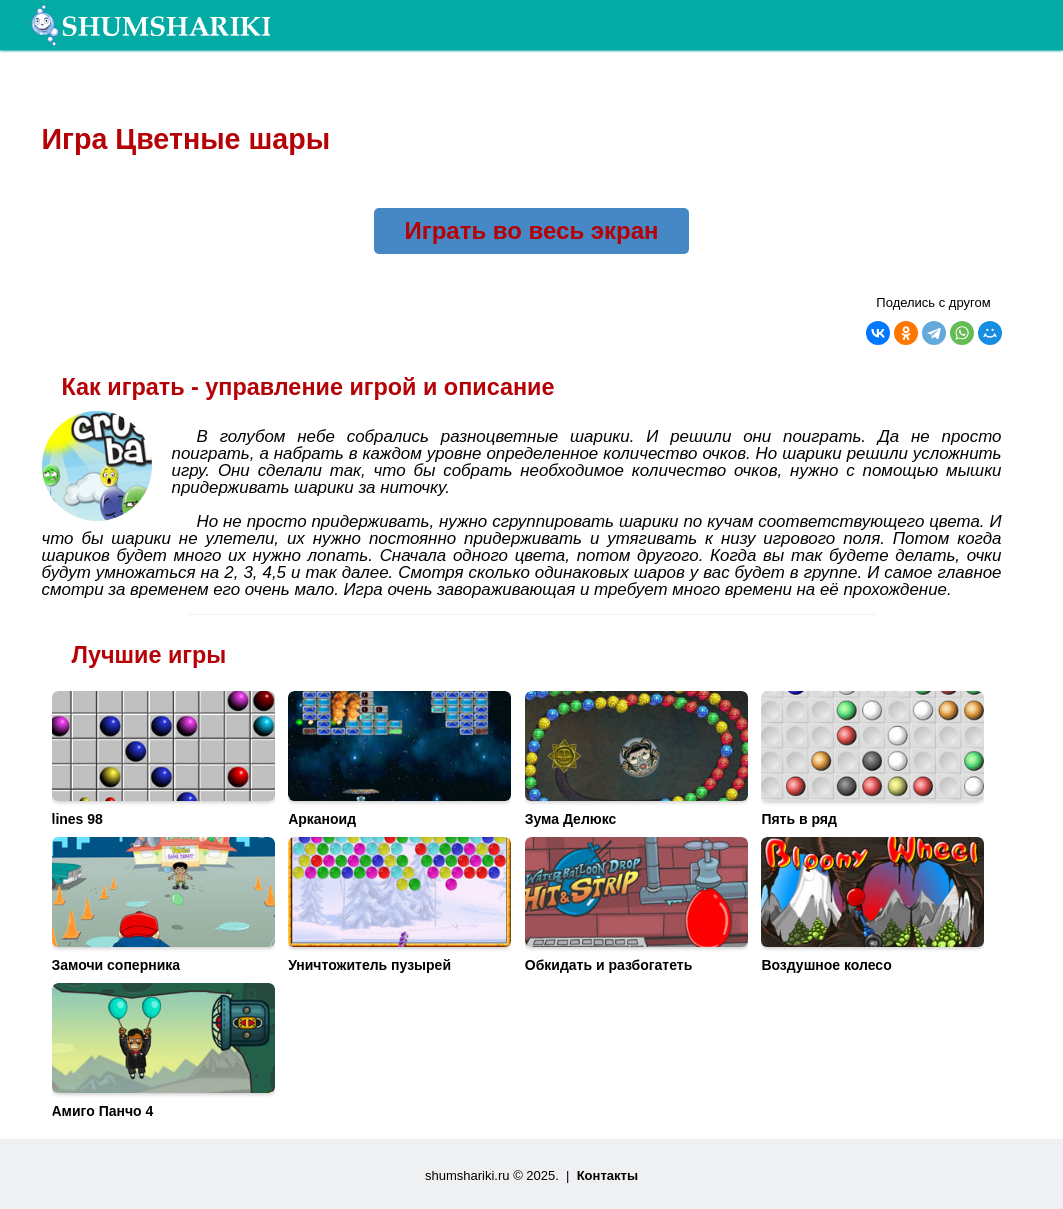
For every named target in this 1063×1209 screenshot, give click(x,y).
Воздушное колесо (826, 965)
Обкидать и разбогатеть (609, 965)
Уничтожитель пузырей (369, 965)
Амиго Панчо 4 (103, 1111)
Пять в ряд (799, 819)
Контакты (607, 1175)
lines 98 (77, 819)
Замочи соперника (116, 965)
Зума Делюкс (571, 819)
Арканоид (322, 819)
